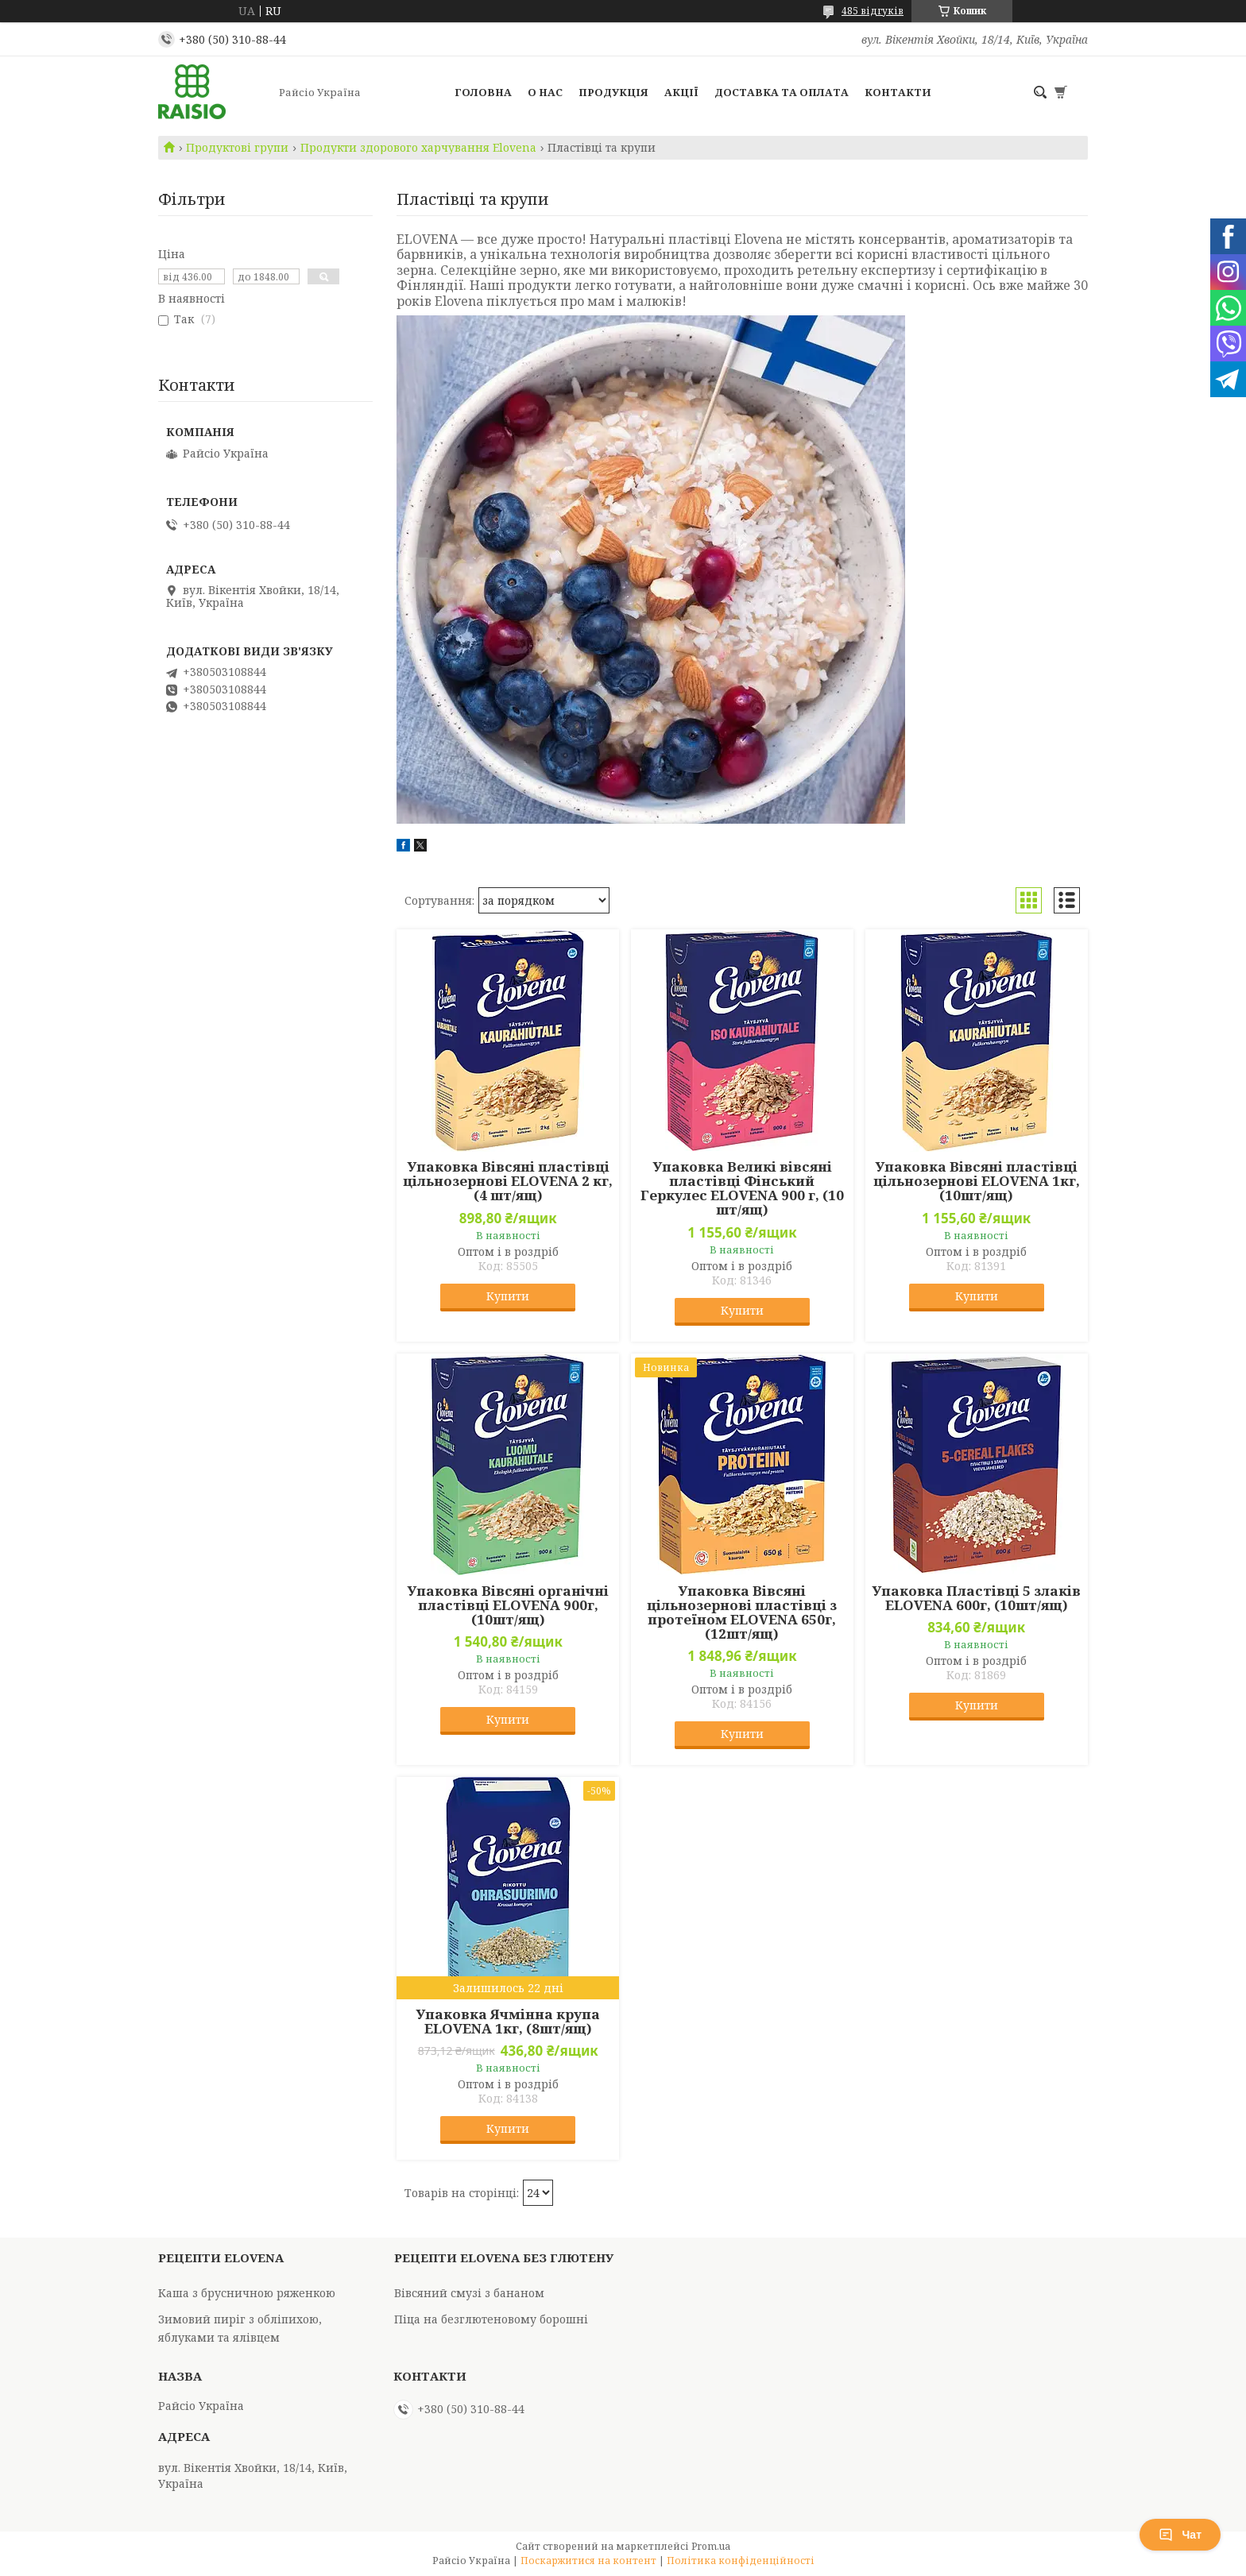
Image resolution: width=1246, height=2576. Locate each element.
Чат (1180, 2535)
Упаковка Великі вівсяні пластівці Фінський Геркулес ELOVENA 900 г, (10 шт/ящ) (742, 1188)
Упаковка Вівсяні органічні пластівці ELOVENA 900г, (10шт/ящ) (508, 1605)
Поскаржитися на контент (588, 2560)
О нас (545, 92)
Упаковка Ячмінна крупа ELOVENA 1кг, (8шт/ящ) (508, 2021)
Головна (483, 92)
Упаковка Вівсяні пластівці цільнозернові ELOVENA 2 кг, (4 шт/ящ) (508, 1181)
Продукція (613, 92)
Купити (507, 1295)
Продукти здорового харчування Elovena (418, 147)
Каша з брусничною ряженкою (246, 2292)
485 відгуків (873, 10)
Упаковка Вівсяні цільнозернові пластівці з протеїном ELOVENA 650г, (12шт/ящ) (742, 1612)
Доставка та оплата (781, 92)
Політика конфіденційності (741, 2560)
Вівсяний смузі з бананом (469, 2292)
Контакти (898, 92)
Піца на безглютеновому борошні (491, 2319)
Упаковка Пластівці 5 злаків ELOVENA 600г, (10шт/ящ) (976, 1598)
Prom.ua (710, 2546)
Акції (681, 92)
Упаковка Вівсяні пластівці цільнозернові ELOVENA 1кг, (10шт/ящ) (976, 1181)
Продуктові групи (237, 147)
